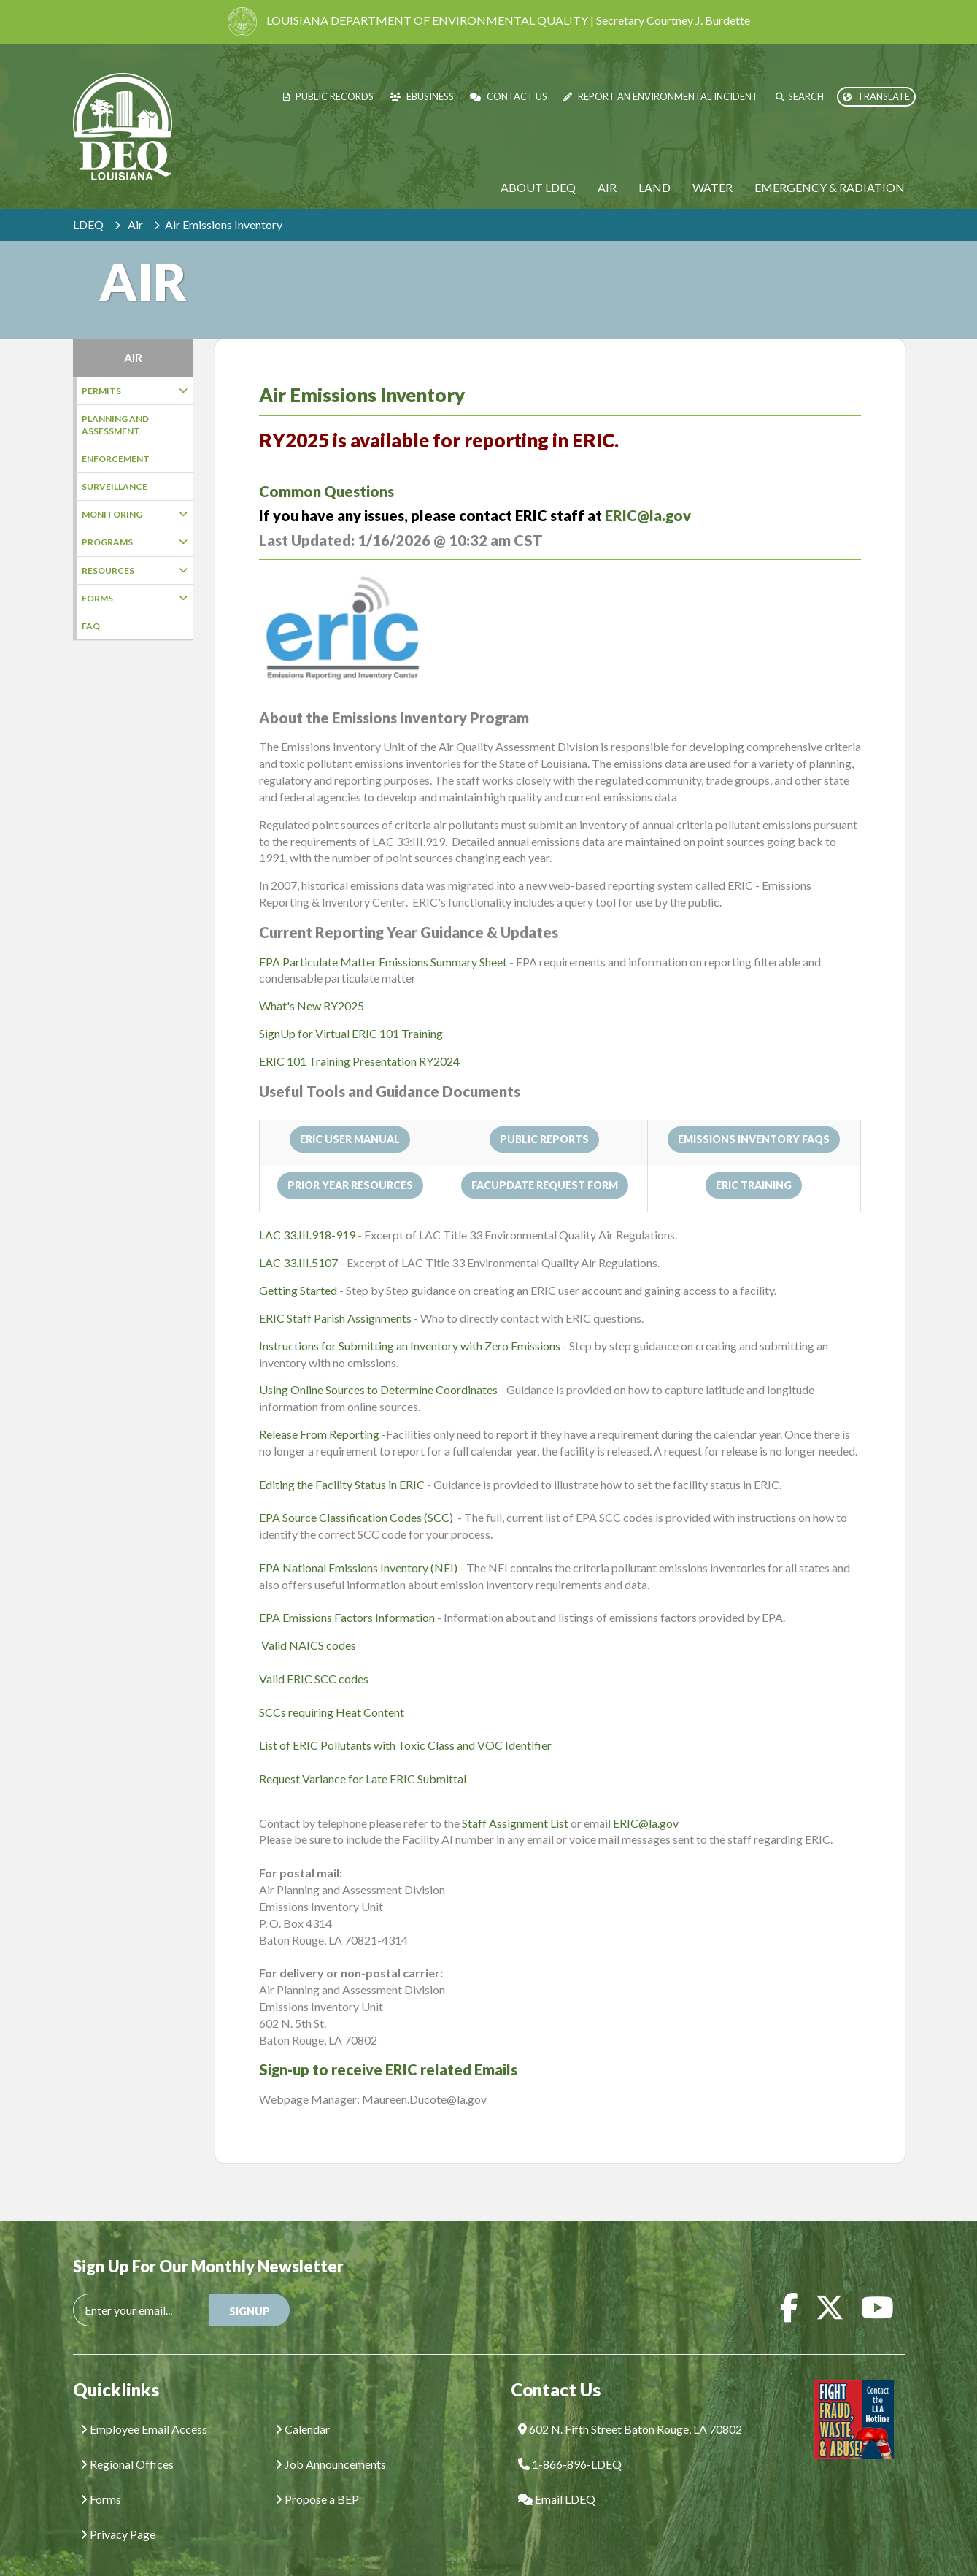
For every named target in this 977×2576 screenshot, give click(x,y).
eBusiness (422, 96)
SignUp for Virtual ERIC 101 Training (351, 1011)
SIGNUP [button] (249, 2289)
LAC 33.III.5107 (299, 1240)
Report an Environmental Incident (660, 96)
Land (654, 187)
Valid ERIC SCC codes (313, 1657)
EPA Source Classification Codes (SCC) (357, 1495)
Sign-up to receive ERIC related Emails (388, 2047)
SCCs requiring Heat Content (331, 1690)
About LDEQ (538, 187)
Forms (135, 598)
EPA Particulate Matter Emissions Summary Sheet (383, 940)
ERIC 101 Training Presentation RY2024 (359, 1039)
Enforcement (116, 458)
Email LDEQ (556, 2477)
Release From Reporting (319, 1412)
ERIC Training (754, 1163)
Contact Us (508, 96)
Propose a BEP (317, 2477)
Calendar (302, 2407)
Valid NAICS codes (308, 1623)
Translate (876, 96)
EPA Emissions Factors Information (347, 1595)
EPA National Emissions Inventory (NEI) (359, 1546)
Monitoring (135, 514)
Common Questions (326, 469)
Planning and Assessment (115, 425)
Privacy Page (117, 2512)
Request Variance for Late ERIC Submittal (362, 1757)
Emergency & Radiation (829, 187)
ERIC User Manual (350, 1117)
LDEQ (88, 224)
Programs (135, 542)
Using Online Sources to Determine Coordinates (378, 1367)
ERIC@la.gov (648, 493)
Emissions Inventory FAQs (754, 1117)
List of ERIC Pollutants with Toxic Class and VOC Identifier (405, 1723)
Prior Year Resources (350, 1163)
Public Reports (544, 1117)
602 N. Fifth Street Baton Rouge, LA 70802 (630, 2407)
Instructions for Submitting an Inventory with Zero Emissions (409, 1324)
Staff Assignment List (515, 1801)
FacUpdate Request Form (544, 1163)
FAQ (91, 625)
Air (607, 187)
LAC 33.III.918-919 (308, 1213)
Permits (135, 391)
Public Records (328, 96)
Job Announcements (330, 2442)
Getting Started (298, 1268)
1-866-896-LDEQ (570, 2442)
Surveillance (114, 486)
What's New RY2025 (311, 984)
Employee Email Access (143, 2407)
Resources (135, 570)
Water (712, 187)
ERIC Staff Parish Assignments (335, 1296)
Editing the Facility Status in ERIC (342, 1462)
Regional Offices (127, 2442)
